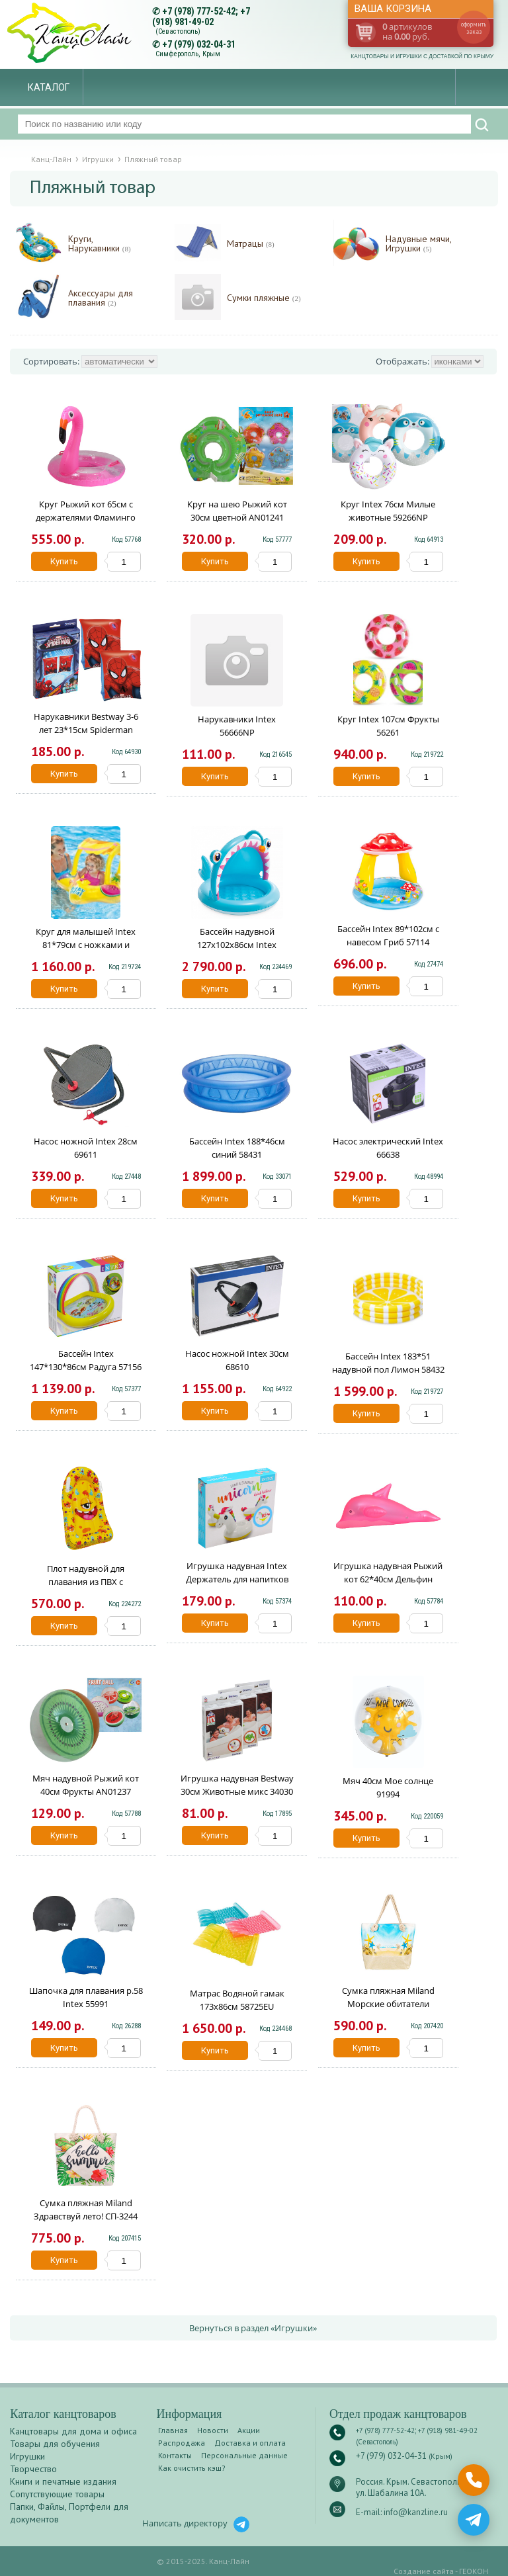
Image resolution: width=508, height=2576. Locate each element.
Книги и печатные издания (63, 2481)
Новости (212, 2430)
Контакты (175, 2455)
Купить (64, 561)
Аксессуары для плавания (100, 298)
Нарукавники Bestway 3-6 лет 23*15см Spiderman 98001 (86, 729)
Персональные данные (244, 2455)
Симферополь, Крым (187, 54)
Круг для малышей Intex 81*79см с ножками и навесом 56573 (86, 944)
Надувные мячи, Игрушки (418, 243)
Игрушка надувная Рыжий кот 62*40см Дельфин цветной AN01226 (388, 1579)
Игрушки (27, 2456)
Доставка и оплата (250, 2443)
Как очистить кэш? (192, 2468)
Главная (173, 2430)
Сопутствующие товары (57, 2494)
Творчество (33, 2469)
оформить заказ (473, 28)
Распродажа (181, 2443)
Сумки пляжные (264, 298)
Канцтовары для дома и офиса (73, 2431)
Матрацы (251, 244)
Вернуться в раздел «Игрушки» (253, 2328)
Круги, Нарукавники (99, 243)
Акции (248, 2430)
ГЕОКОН (473, 2571)
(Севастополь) (177, 31)
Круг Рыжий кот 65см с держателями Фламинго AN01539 (86, 517)
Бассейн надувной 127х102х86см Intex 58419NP (236, 944)
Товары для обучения (55, 2444)
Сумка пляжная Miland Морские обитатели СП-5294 (388, 2004)
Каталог (48, 87)
